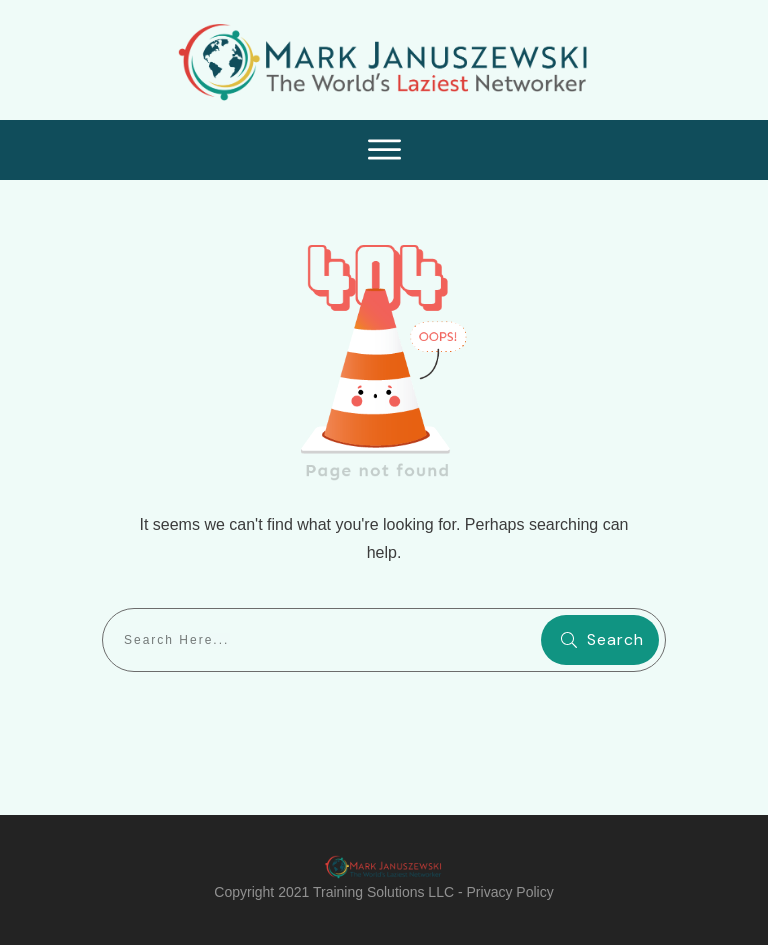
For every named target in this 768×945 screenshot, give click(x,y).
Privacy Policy (510, 892)
